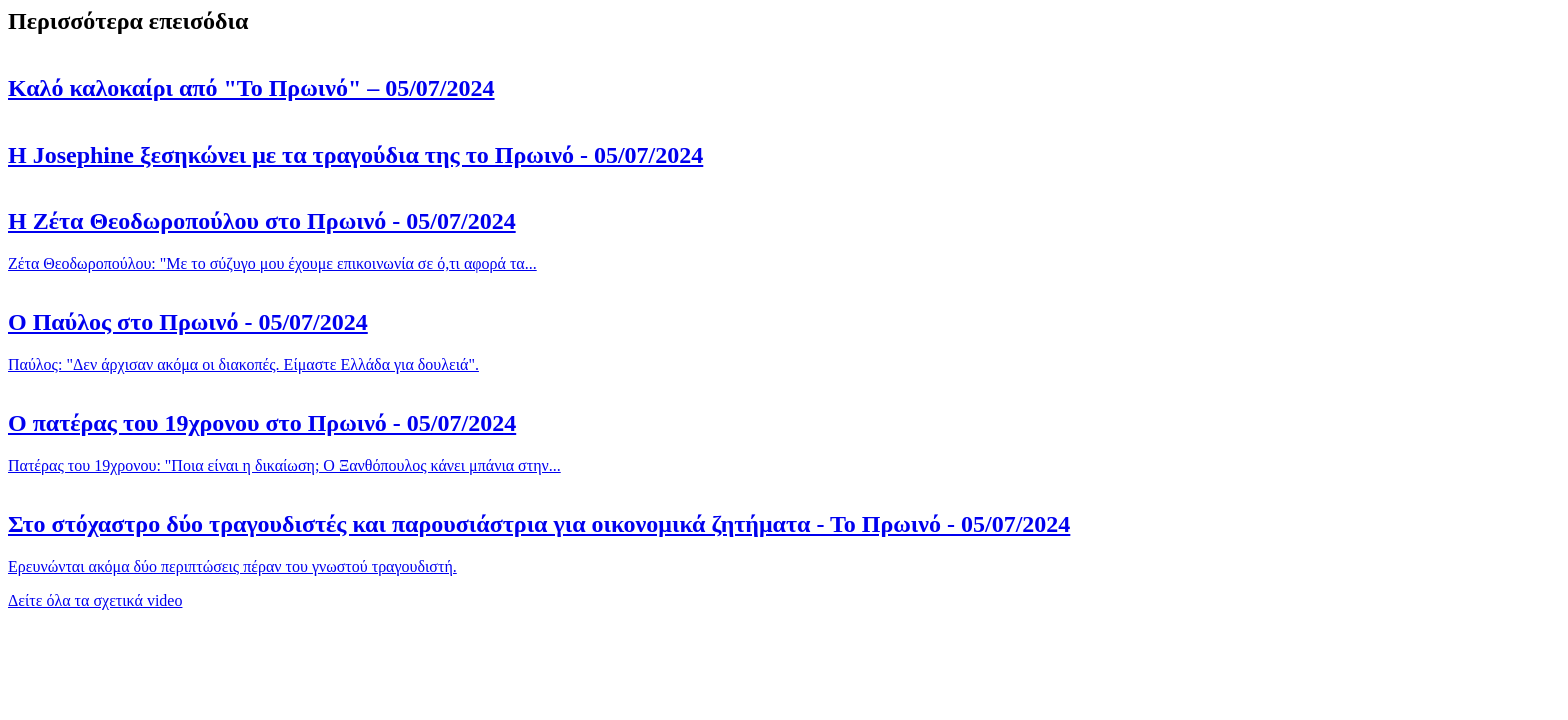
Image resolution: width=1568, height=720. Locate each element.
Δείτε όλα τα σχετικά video (95, 600)
